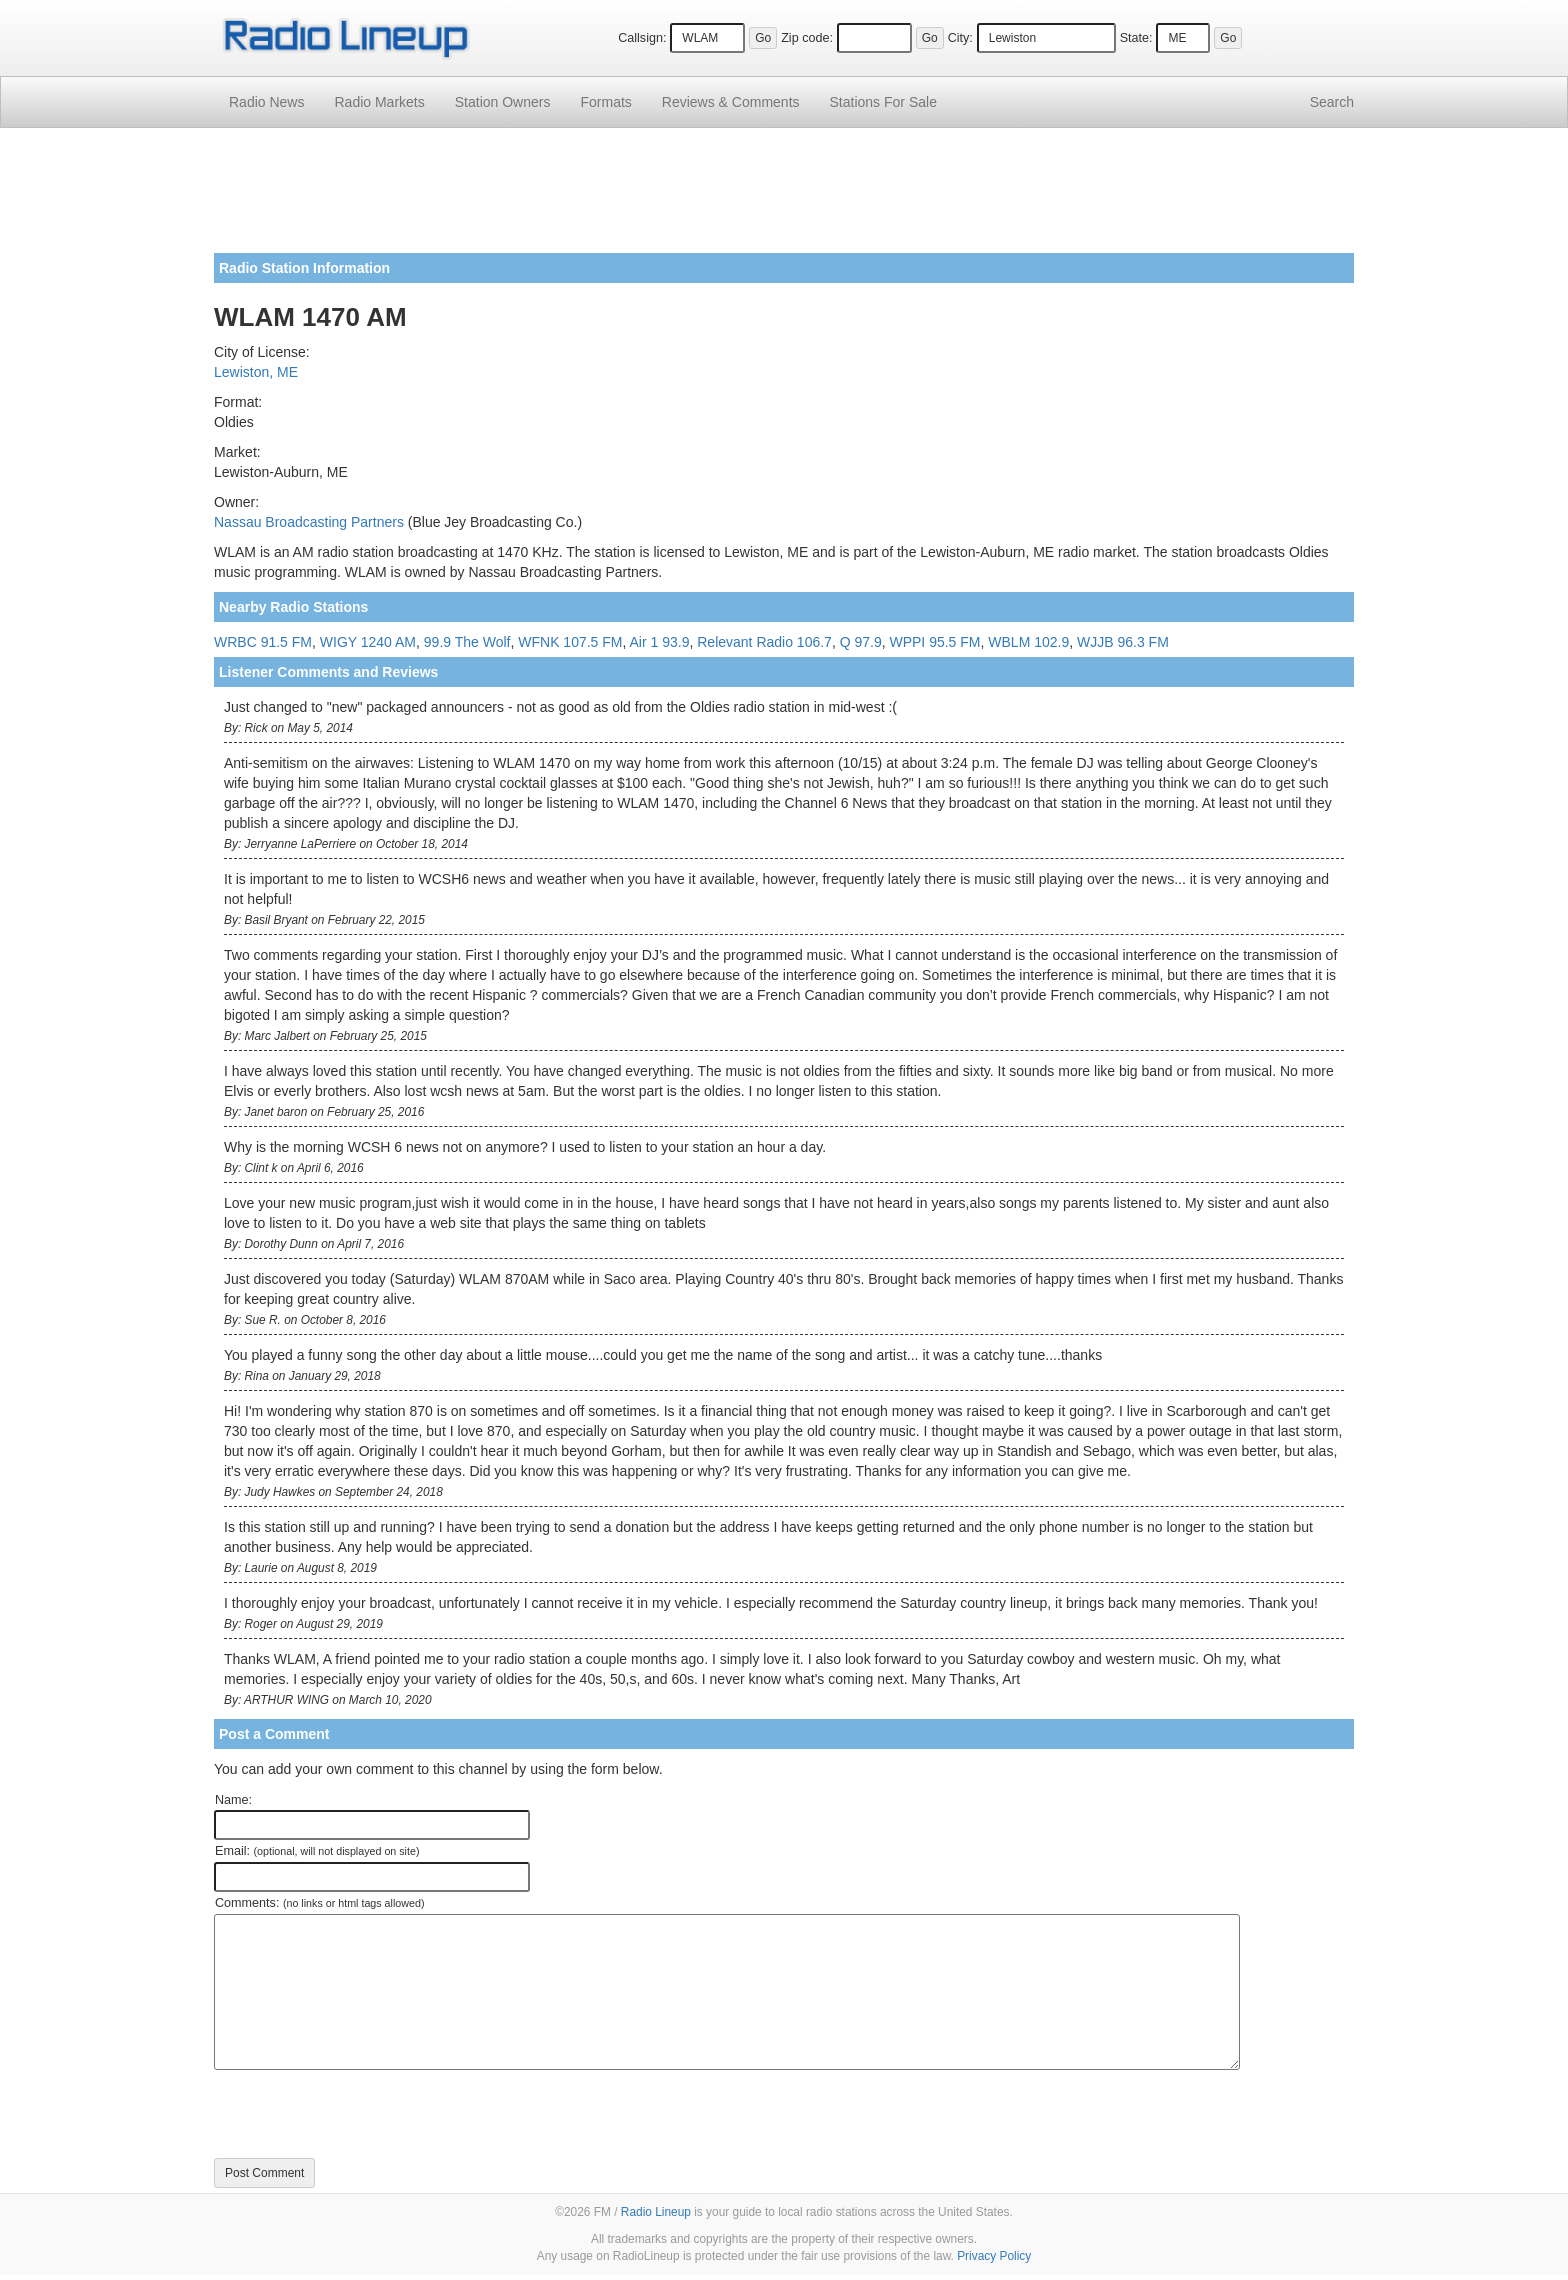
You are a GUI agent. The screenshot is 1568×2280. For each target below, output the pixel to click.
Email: (317, 1851)
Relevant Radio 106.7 (764, 642)
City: (960, 38)
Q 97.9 (861, 642)
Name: (233, 1800)
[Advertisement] (784, 198)
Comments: (319, 1903)
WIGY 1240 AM (368, 642)
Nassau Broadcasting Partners (309, 522)
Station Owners (503, 102)
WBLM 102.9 (1028, 642)
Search (1332, 102)
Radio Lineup (656, 2212)
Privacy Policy (994, 2256)
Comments (731, 102)
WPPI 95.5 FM (934, 642)
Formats (605, 102)
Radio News (266, 102)
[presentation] (366, 2114)
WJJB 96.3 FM (1123, 642)
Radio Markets (379, 102)
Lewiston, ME (256, 372)
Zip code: (807, 38)
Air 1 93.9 (660, 642)
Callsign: (642, 38)
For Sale (883, 102)
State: (1136, 38)
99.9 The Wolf (467, 642)
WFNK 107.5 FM (570, 642)
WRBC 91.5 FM (263, 642)
